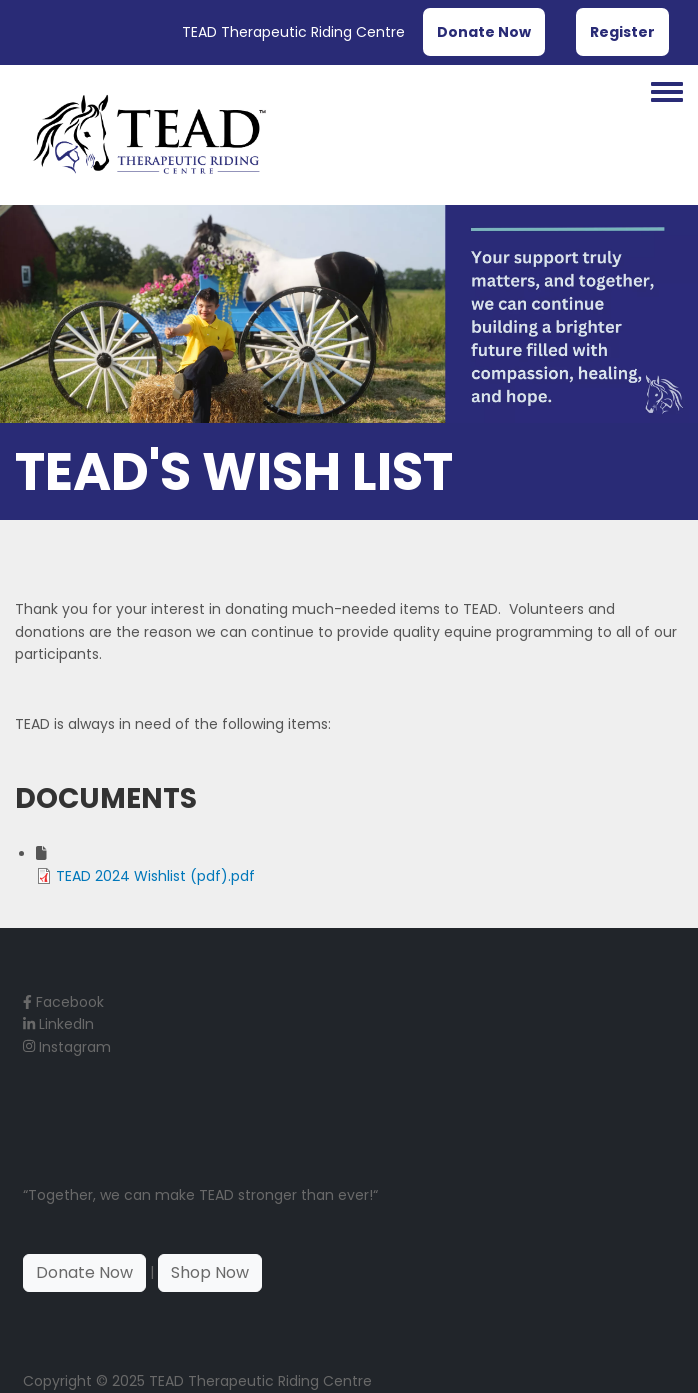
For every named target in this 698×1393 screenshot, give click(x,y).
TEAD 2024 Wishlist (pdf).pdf (155, 876)
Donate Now (484, 32)
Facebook (63, 1002)
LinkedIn (58, 1024)
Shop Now (210, 1272)
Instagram (67, 1047)
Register (622, 32)
